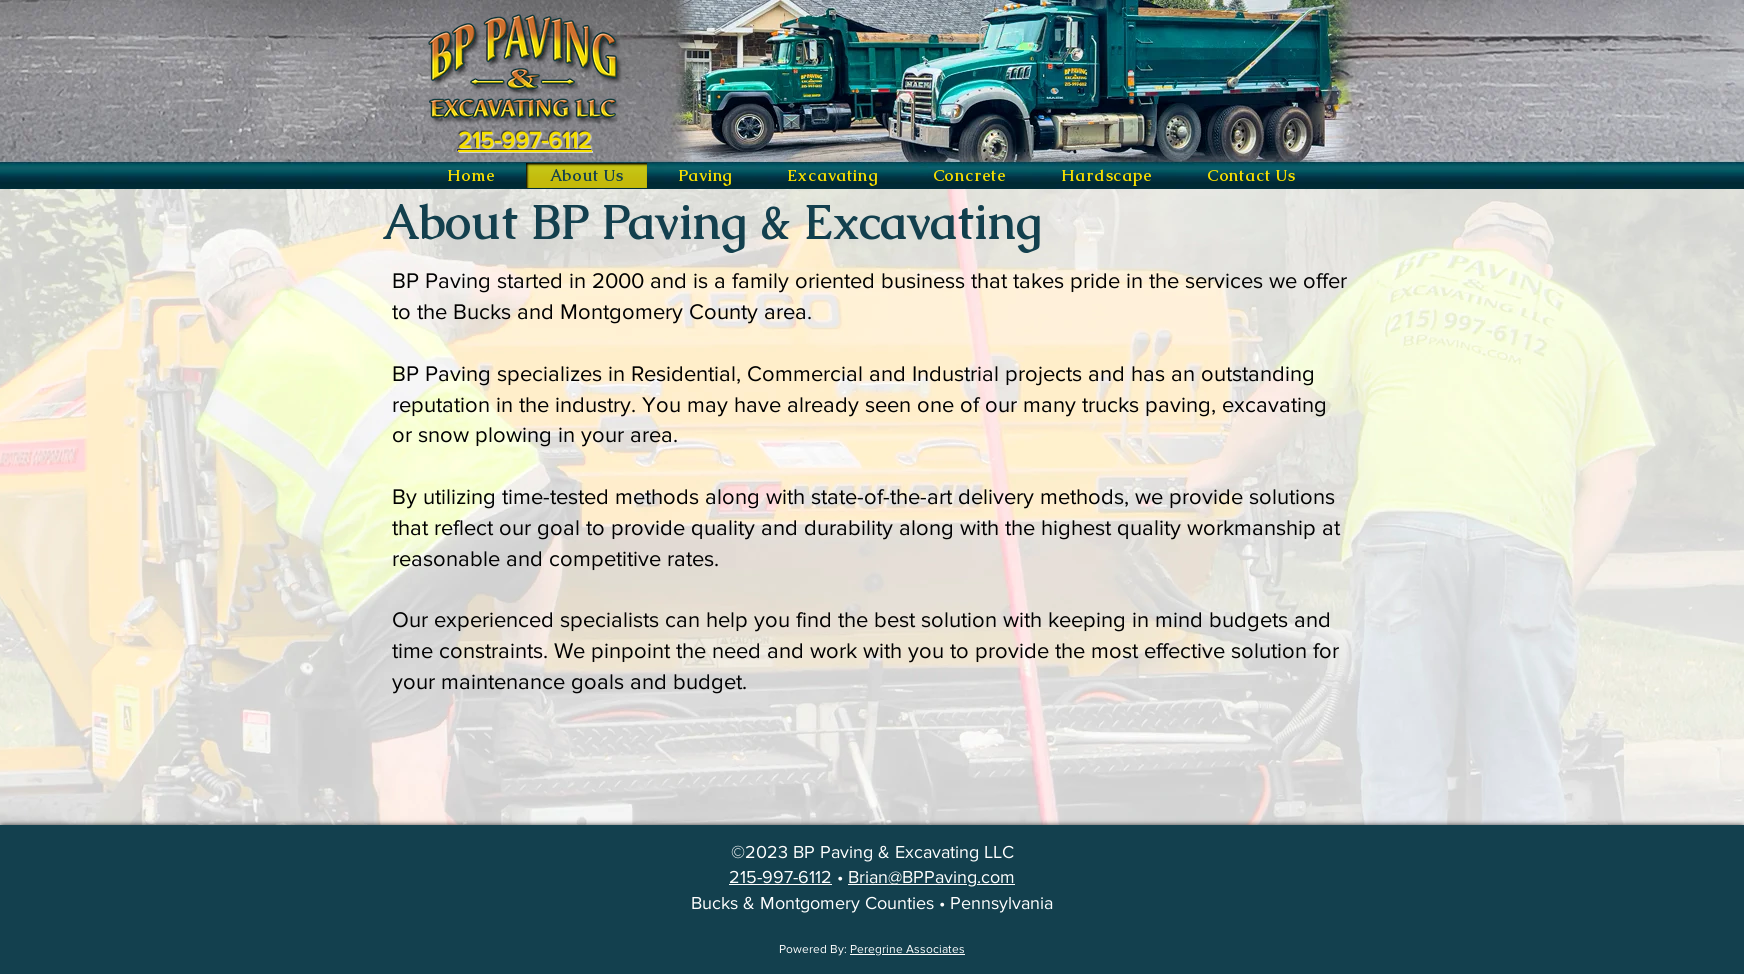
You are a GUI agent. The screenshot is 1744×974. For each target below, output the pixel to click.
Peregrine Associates (907, 949)
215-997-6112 (780, 877)
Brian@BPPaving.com (931, 877)
